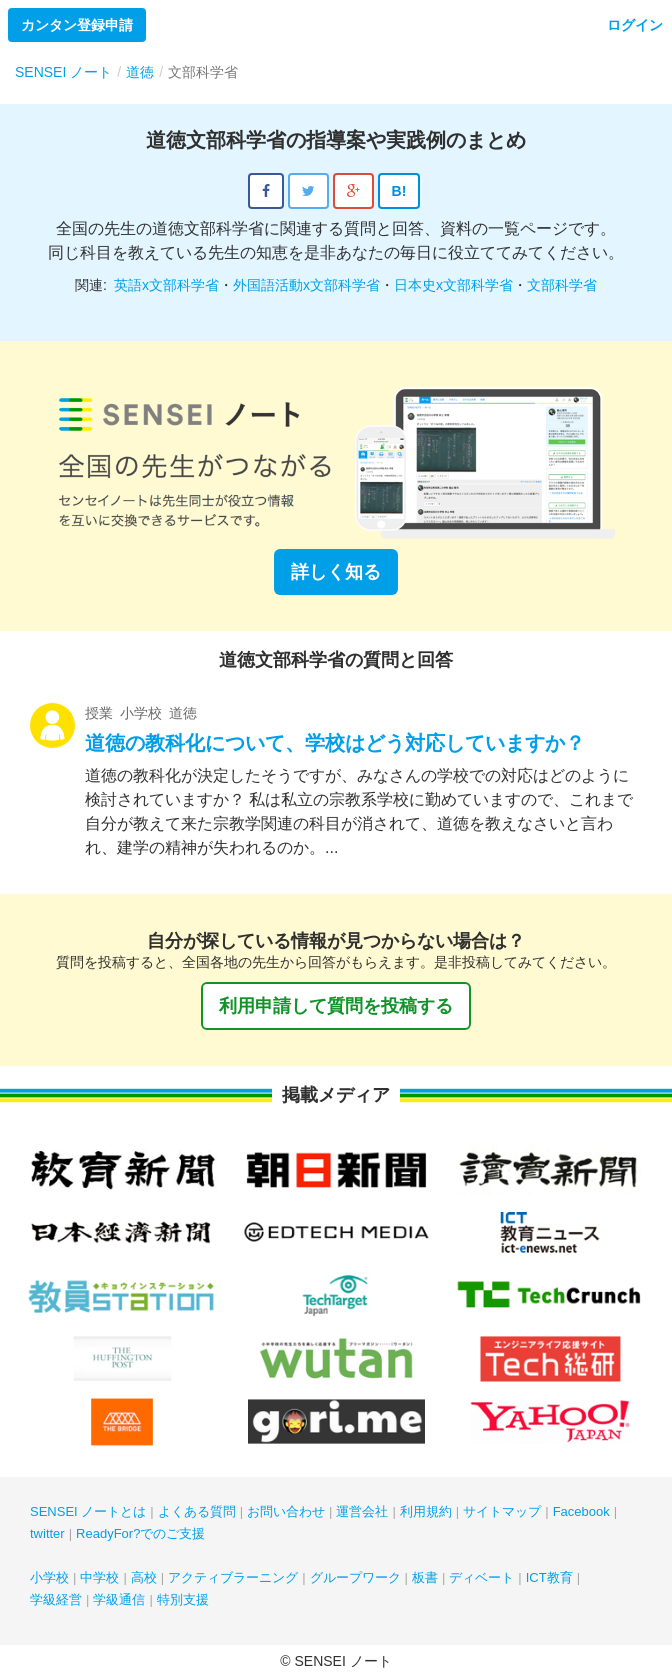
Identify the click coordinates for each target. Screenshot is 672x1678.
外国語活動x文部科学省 (306, 285)
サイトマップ (502, 1511)
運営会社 (362, 1511)
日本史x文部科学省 (453, 285)
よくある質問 (197, 1511)
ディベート (481, 1577)
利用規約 (426, 1511)
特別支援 (183, 1599)
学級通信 (119, 1599)
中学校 (99, 1577)
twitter (47, 1533)
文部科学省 (562, 285)
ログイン (635, 25)
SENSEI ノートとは (88, 1511)
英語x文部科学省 (166, 285)
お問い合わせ (286, 1511)
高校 (144, 1577)
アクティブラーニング (233, 1577)
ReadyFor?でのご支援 (140, 1533)
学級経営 (56, 1599)
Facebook (581, 1511)
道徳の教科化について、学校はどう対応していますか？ (335, 743)
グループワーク (355, 1577)
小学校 (49, 1577)
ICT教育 (549, 1577)
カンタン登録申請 (77, 25)
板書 (425, 1577)
